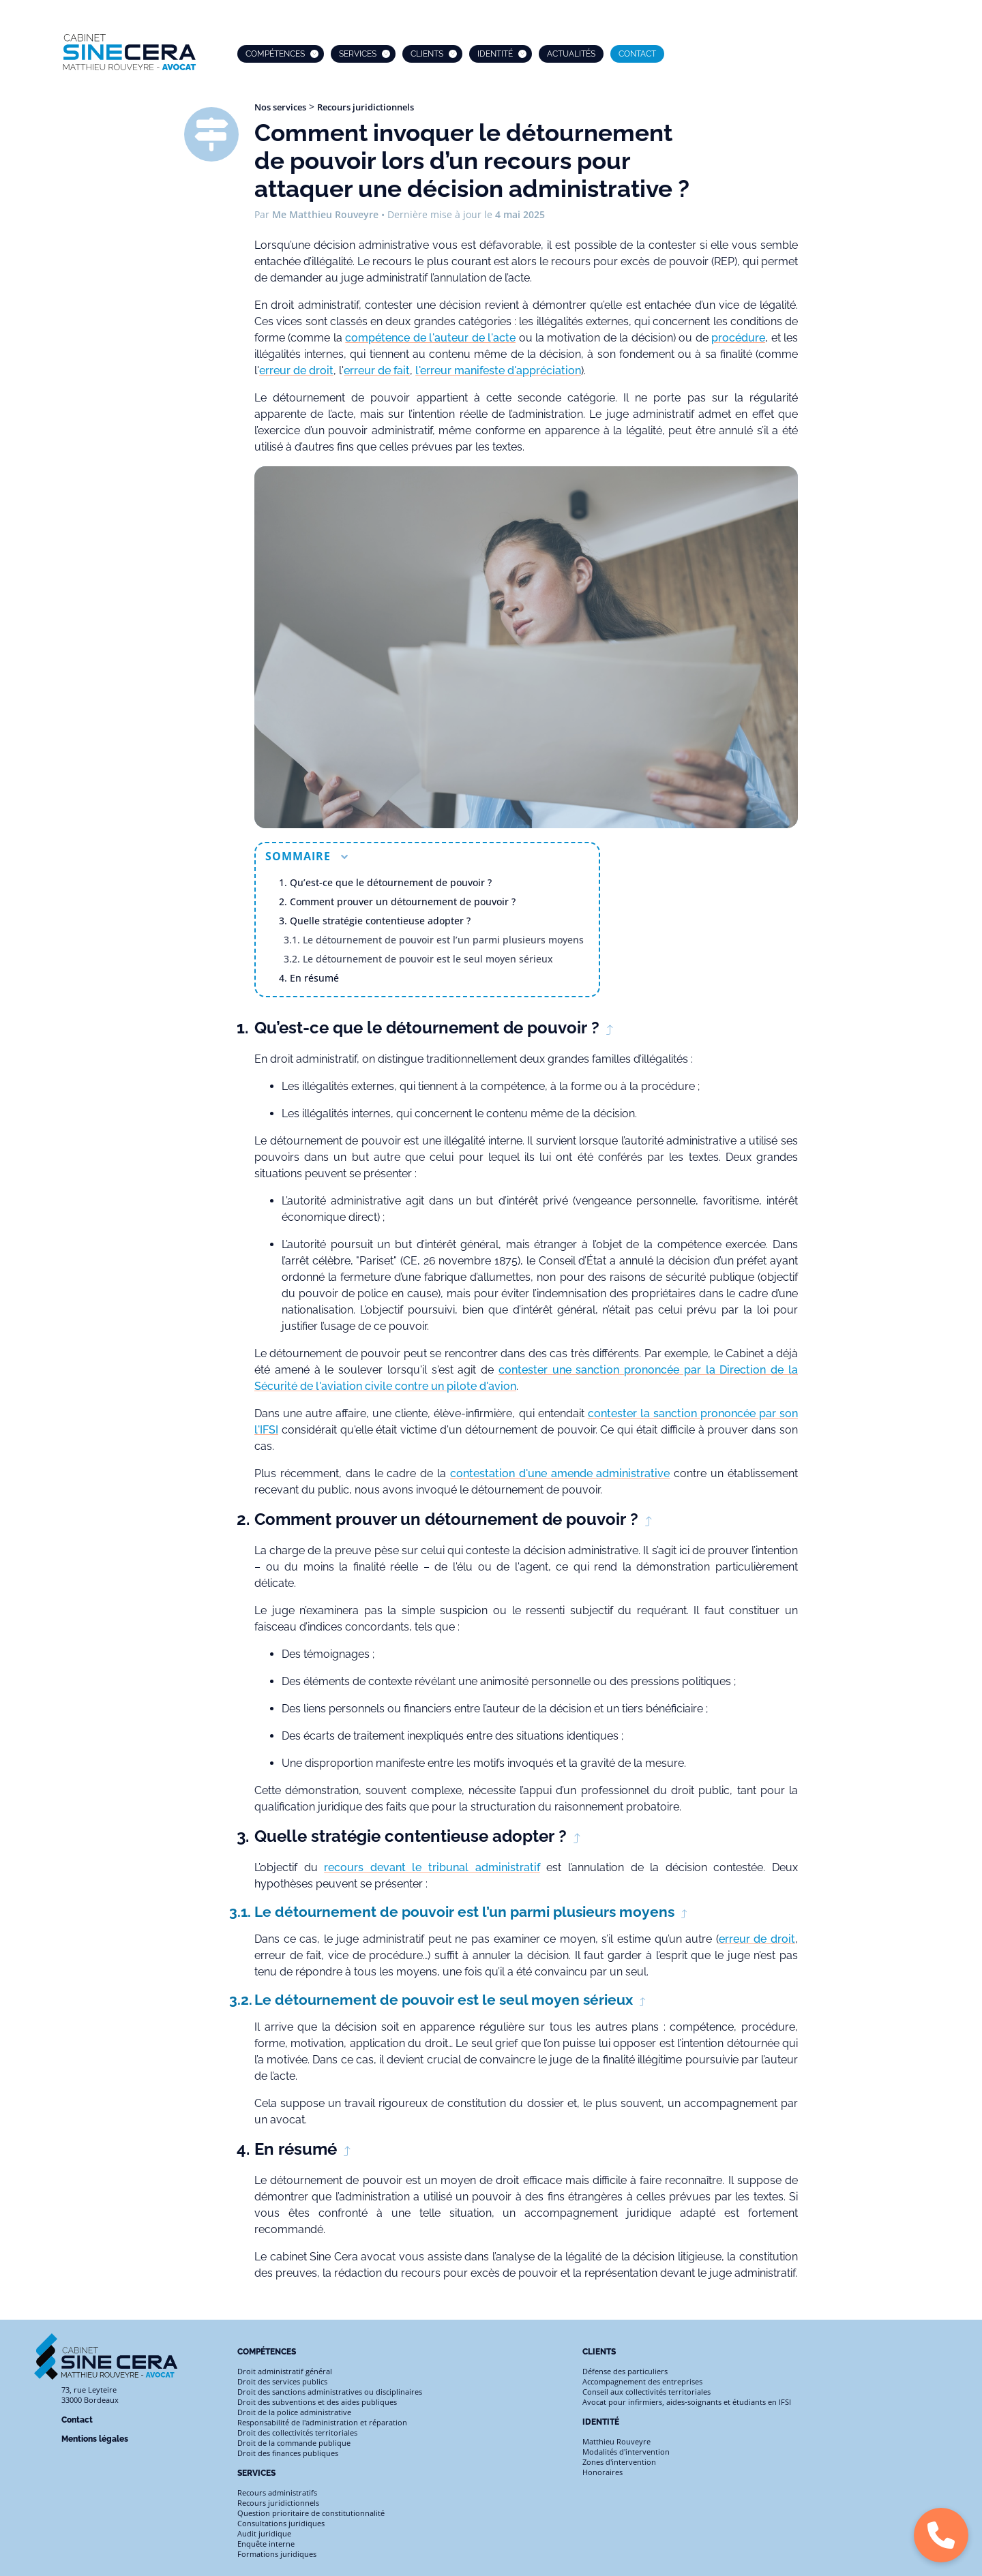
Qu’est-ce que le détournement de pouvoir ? (391, 882)
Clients (427, 54)
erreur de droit (296, 370)
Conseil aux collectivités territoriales (646, 2391)
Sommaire (306, 856)
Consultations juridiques (281, 2523)
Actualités (571, 54)
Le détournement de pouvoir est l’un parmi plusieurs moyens (443, 939)
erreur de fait (377, 370)
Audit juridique (264, 2533)
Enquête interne (266, 2544)
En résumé (314, 977)
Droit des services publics (282, 2381)
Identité (495, 54)
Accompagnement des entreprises (642, 2381)
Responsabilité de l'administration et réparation (322, 2422)
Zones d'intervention (619, 2462)
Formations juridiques (276, 2554)
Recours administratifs (277, 2492)
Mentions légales (94, 2439)
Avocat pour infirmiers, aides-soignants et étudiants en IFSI (686, 2402)
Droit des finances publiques (287, 2453)
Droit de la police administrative (294, 2412)
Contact (637, 54)
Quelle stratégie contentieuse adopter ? (380, 920)
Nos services (280, 107)
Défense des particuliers (625, 2371)
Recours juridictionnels (365, 107)
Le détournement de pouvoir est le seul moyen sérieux (428, 958)
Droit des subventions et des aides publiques (317, 2402)
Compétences (275, 54)
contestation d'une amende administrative (560, 1473)
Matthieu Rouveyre (616, 2441)
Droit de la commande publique (294, 2443)
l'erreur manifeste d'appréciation (498, 370)
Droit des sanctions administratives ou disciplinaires (329, 2391)
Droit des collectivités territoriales (297, 2432)
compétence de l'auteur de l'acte (430, 337)
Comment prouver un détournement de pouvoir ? (403, 901)
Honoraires (602, 2472)
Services (357, 54)
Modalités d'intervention (626, 2451)
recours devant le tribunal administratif (431, 1867)
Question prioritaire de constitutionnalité (311, 2513)
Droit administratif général (284, 2371)
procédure (738, 337)
